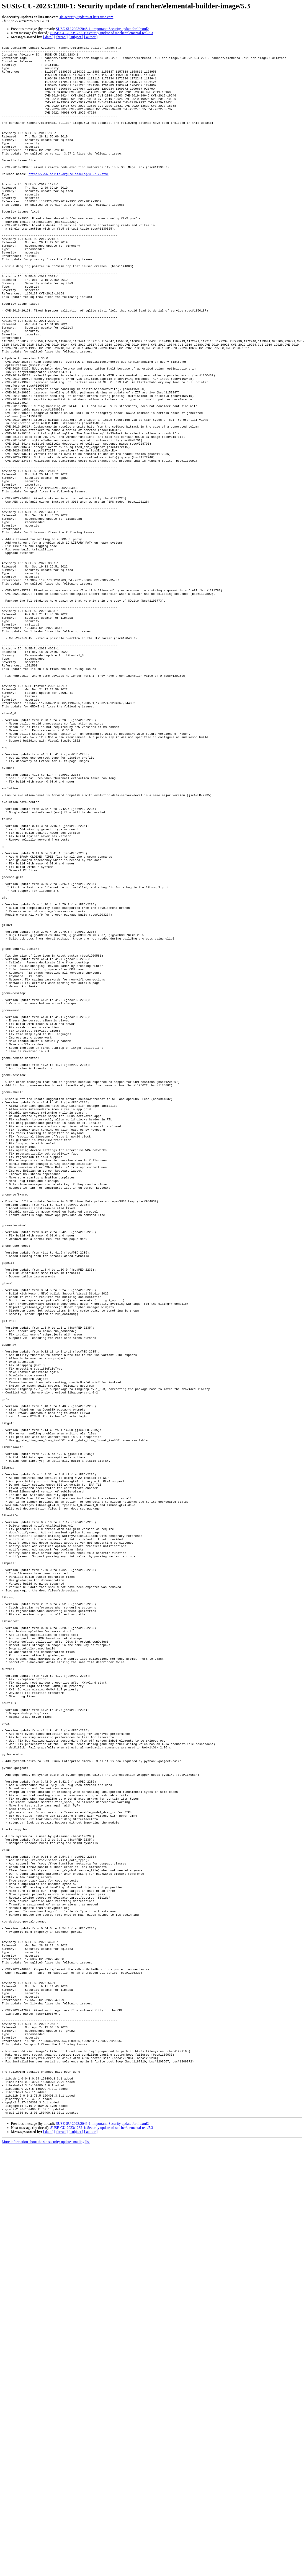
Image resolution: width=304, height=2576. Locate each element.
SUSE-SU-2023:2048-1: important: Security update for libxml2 (102, 29)
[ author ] (91, 37)
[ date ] (48, 37)
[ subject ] (76, 37)
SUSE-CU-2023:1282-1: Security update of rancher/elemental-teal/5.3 (101, 33)
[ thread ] (61, 37)
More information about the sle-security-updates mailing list (46, 2555)
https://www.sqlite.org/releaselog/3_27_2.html (68, 200)
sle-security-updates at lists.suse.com (86, 17)
